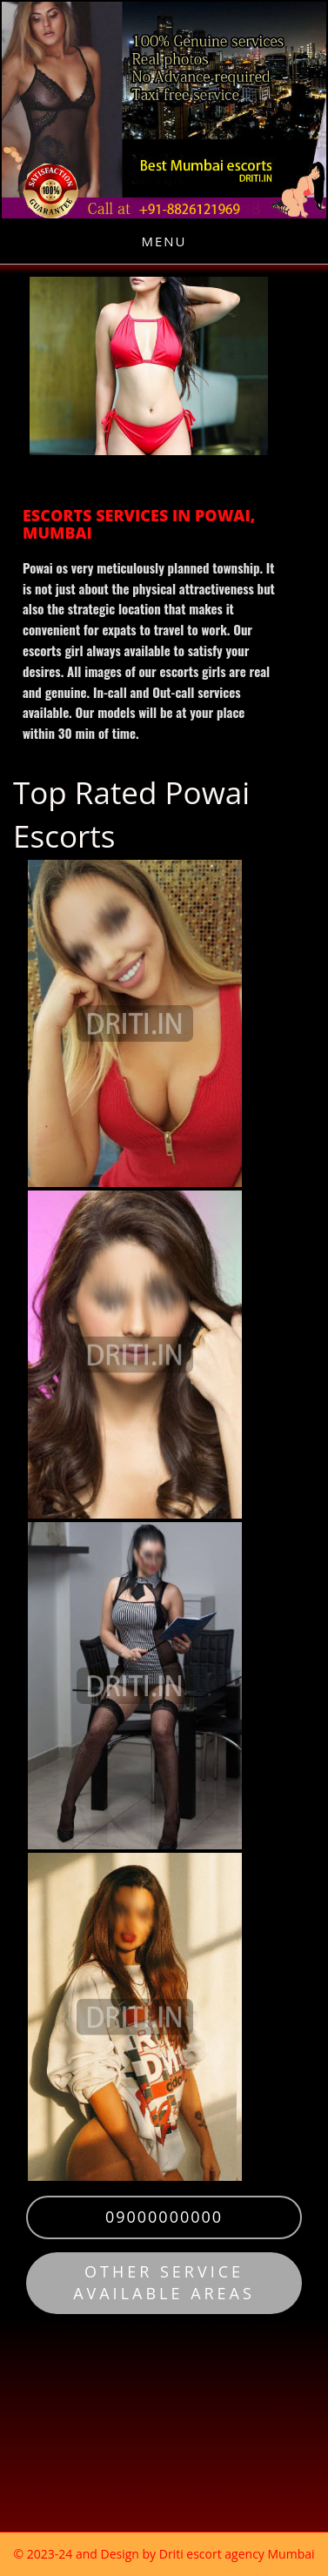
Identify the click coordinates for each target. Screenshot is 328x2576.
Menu (163, 241)
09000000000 (164, 2216)
